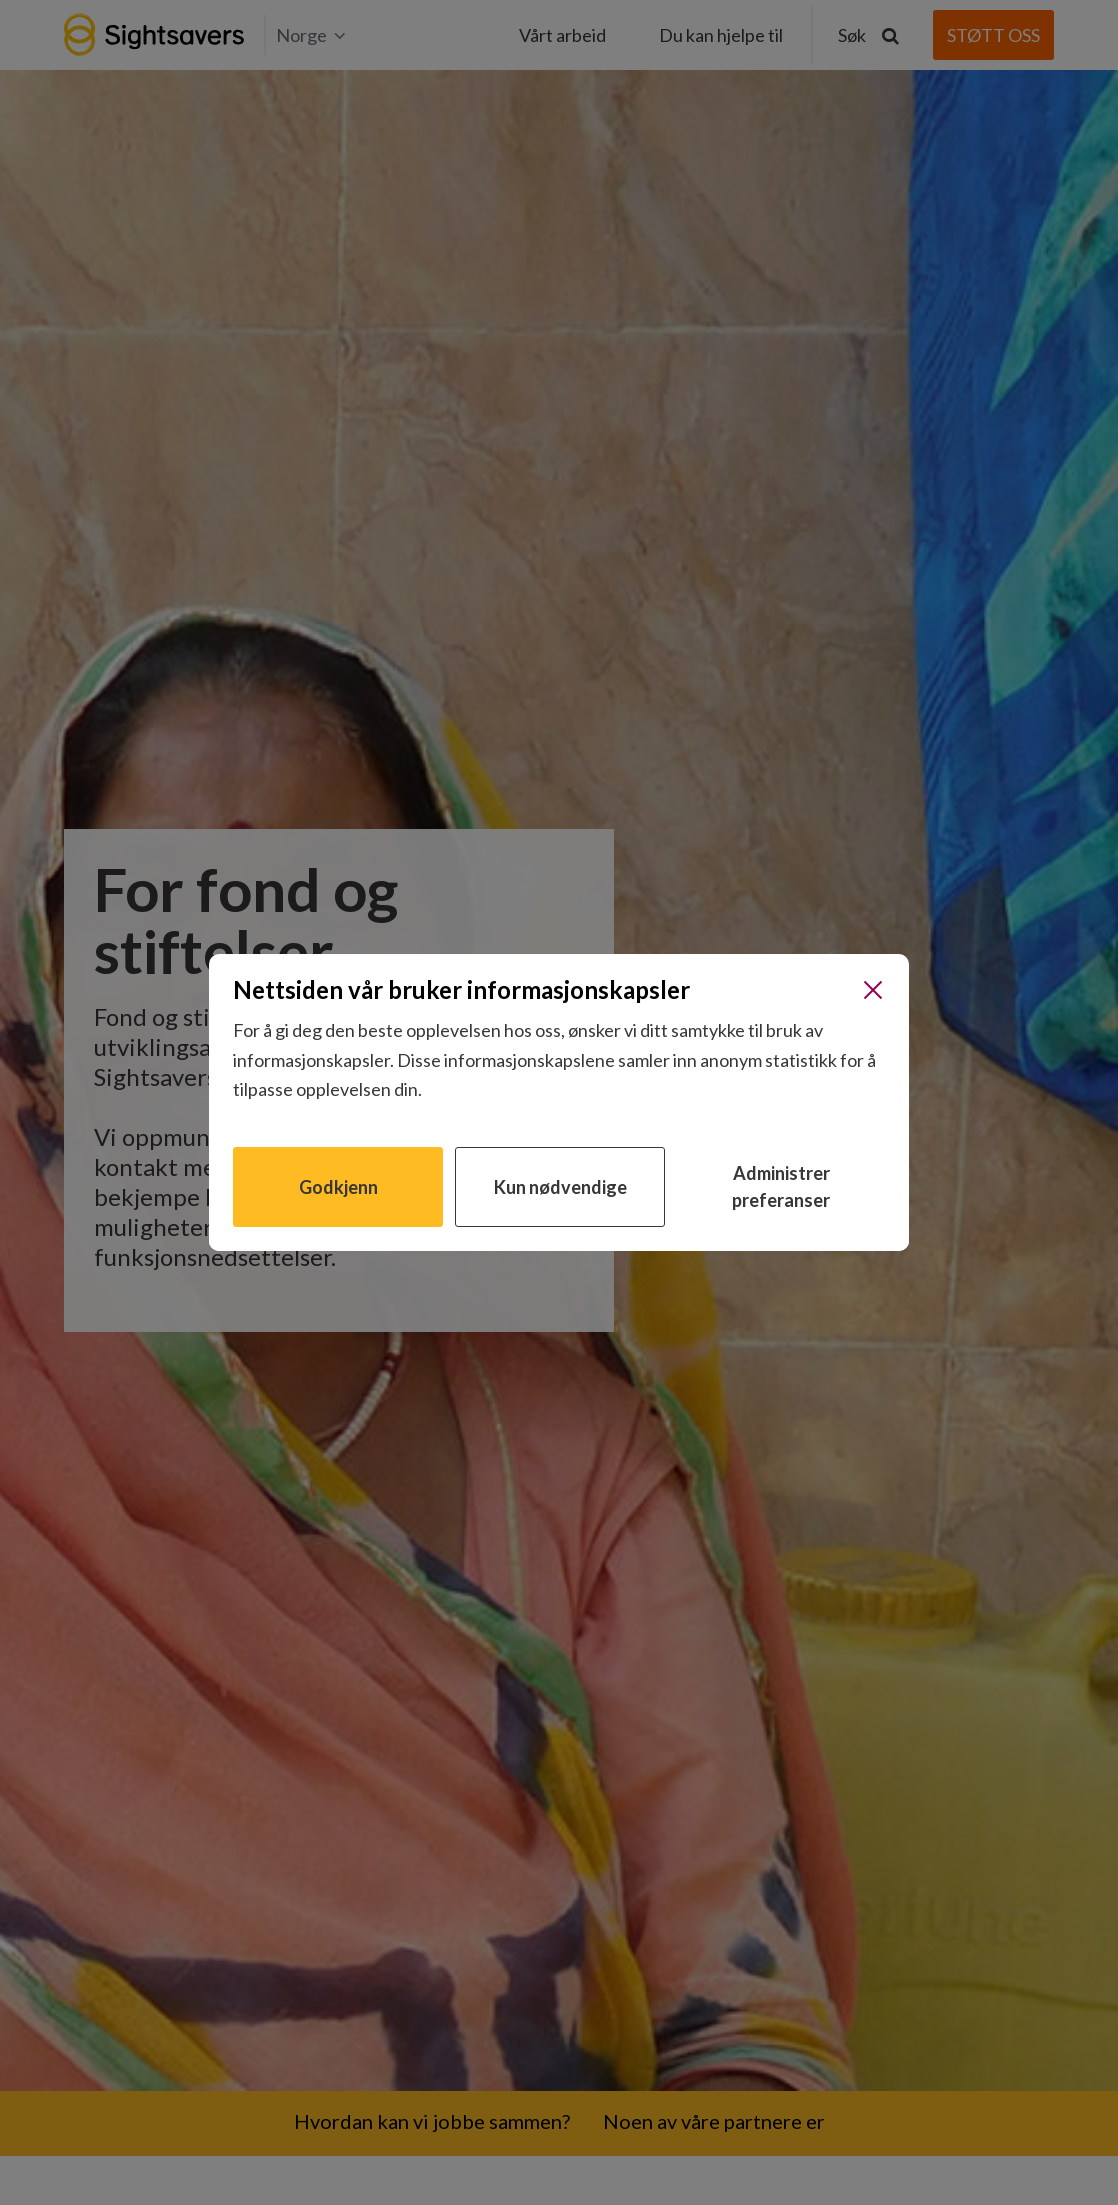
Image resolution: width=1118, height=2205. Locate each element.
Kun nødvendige (560, 1187)
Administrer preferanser (781, 1186)
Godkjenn (338, 1187)
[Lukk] (873, 990)
